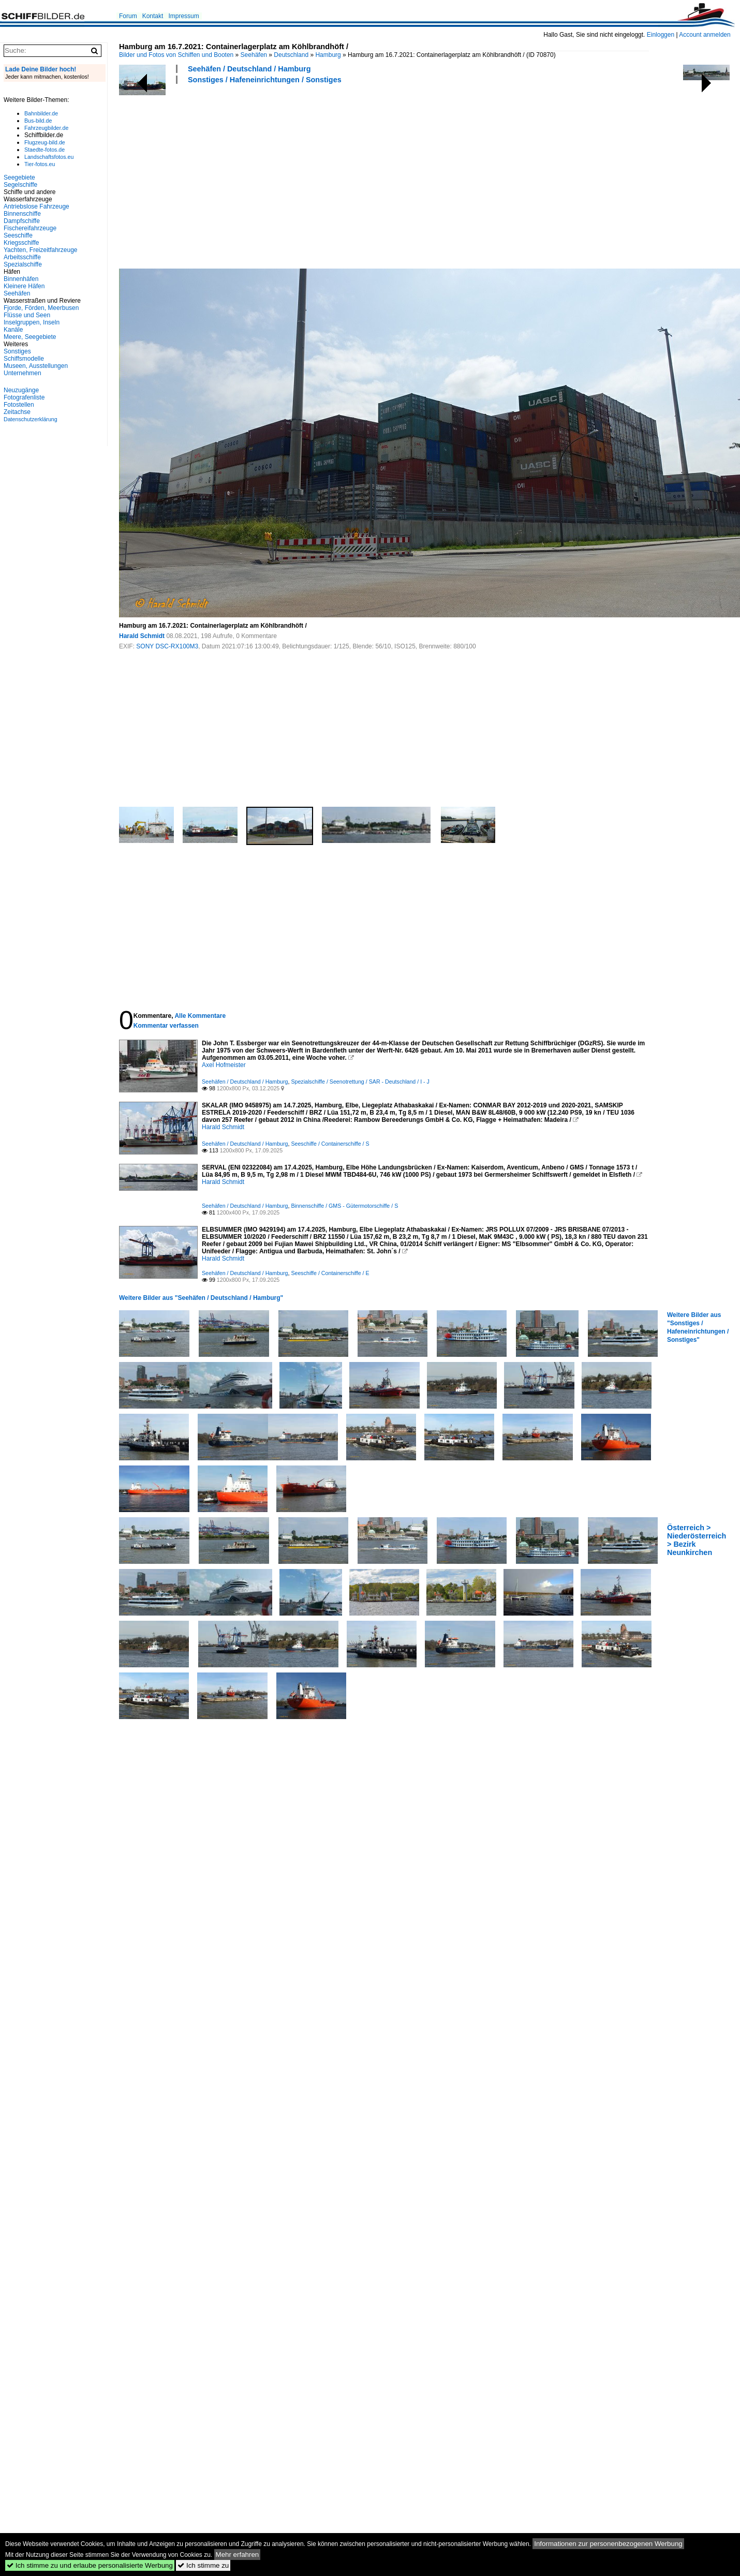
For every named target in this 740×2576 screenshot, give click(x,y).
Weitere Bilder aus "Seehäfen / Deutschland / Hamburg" (201, 1297)
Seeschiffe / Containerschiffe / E (330, 1273)
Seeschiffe (18, 235)
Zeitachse (17, 412)
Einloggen (660, 34)
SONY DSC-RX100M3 (167, 646)
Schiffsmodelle (24, 358)
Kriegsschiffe (21, 242)
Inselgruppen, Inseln (32, 322)
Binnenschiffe (22, 213)
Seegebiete (19, 177)
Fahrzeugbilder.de (46, 128)
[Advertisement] (254, 174)
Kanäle (13, 329)
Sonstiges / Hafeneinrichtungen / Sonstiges (265, 80)
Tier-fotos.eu (39, 164)
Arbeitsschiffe (22, 257)
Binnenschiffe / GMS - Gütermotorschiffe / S (344, 1206)
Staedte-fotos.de (44, 149)
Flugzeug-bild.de (44, 142)
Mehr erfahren (237, 2554)
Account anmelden (704, 34)
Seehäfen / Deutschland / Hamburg (249, 69)
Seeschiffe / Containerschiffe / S (330, 1144)
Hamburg (328, 54)
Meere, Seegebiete (30, 336)
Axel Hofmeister (224, 1065)
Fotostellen (19, 404)
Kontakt (153, 16)
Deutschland (291, 54)
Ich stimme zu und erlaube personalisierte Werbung (90, 2565)
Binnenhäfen (21, 279)
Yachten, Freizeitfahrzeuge (41, 250)
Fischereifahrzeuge (30, 228)
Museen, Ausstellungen (36, 365)
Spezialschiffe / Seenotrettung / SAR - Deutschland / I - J (360, 1081)
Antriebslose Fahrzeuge (36, 206)
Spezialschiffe (23, 264)
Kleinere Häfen (24, 286)
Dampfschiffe (22, 221)
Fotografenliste (24, 397)
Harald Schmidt (142, 636)
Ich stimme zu (203, 2565)
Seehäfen (254, 54)
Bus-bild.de (38, 120)
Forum (128, 16)
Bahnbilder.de (41, 113)
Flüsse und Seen (27, 315)
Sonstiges (17, 351)
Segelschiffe (20, 184)
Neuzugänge (21, 390)
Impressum (183, 16)
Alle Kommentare (200, 1015)
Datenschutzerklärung (30, 419)
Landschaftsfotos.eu (48, 157)
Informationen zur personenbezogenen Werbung (608, 2544)
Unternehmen (22, 373)
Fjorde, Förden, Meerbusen (41, 308)
